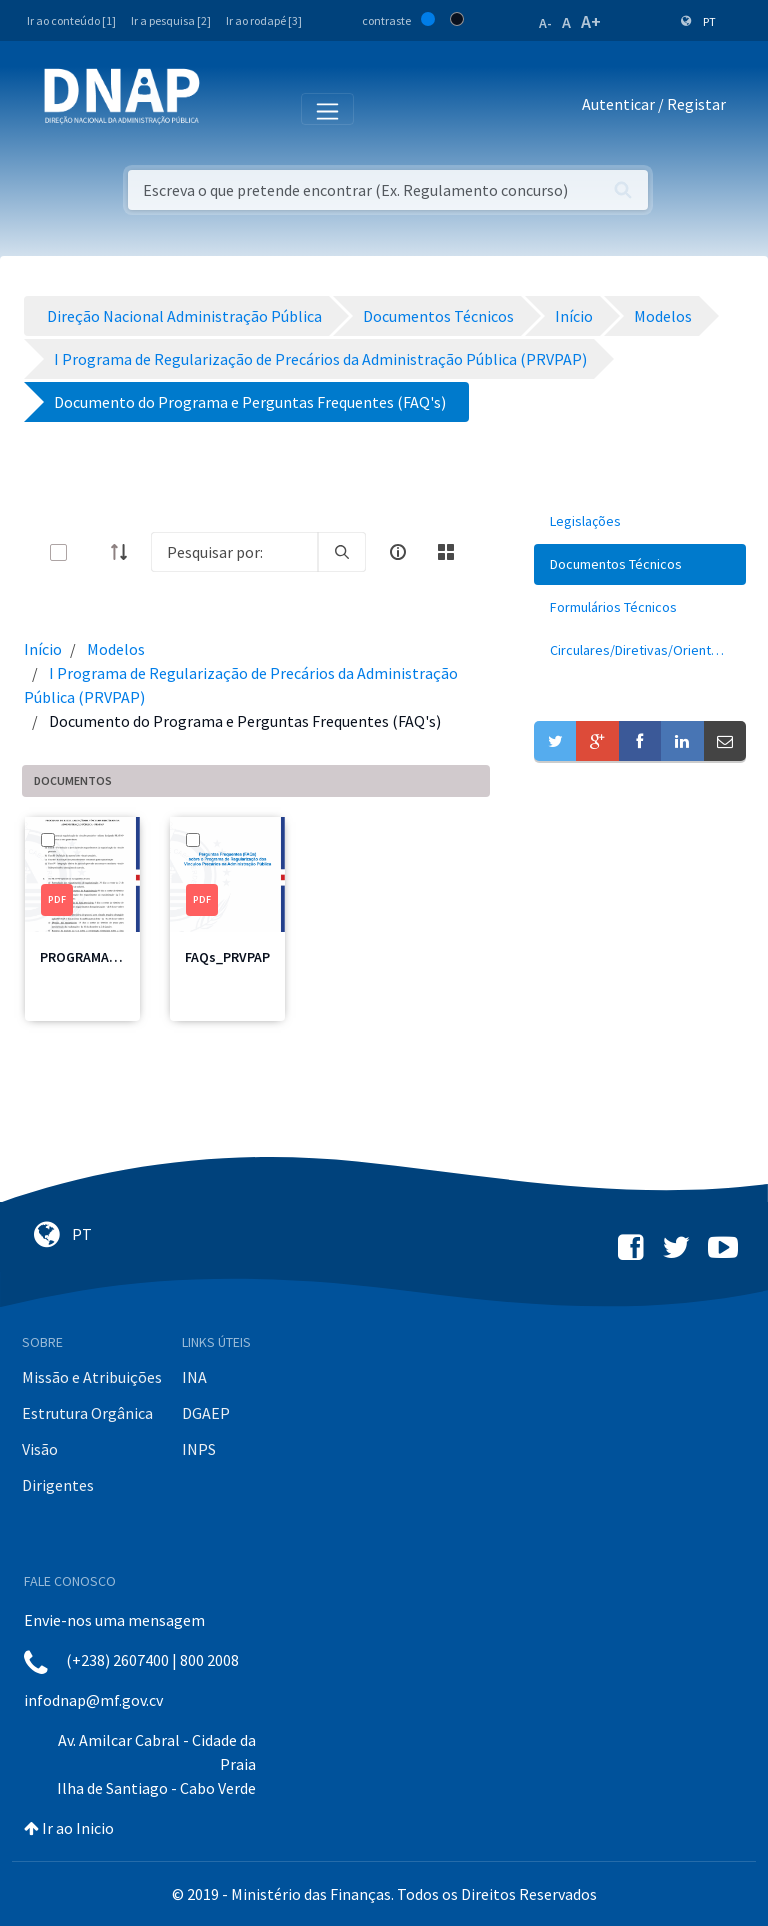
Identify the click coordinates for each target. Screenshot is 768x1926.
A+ (591, 21)
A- (545, 23)
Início (43, 649)
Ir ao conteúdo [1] (71, 20)
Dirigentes (58, 1485)
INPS (199, 1449)
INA (194, 1377)
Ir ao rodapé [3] (264, 20)
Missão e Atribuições (92, 1377)
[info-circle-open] (398, 552)
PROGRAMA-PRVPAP (100, 957)
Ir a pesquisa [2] (171, 20)
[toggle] (91, 552)
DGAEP (206, 1413)
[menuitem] (640, 521)
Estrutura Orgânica (87, 1413)
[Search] (234, 552)
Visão (40, 1449)
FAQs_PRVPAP (227, 957)
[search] (342, 552)
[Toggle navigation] (228, 108)
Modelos (116, 649)
